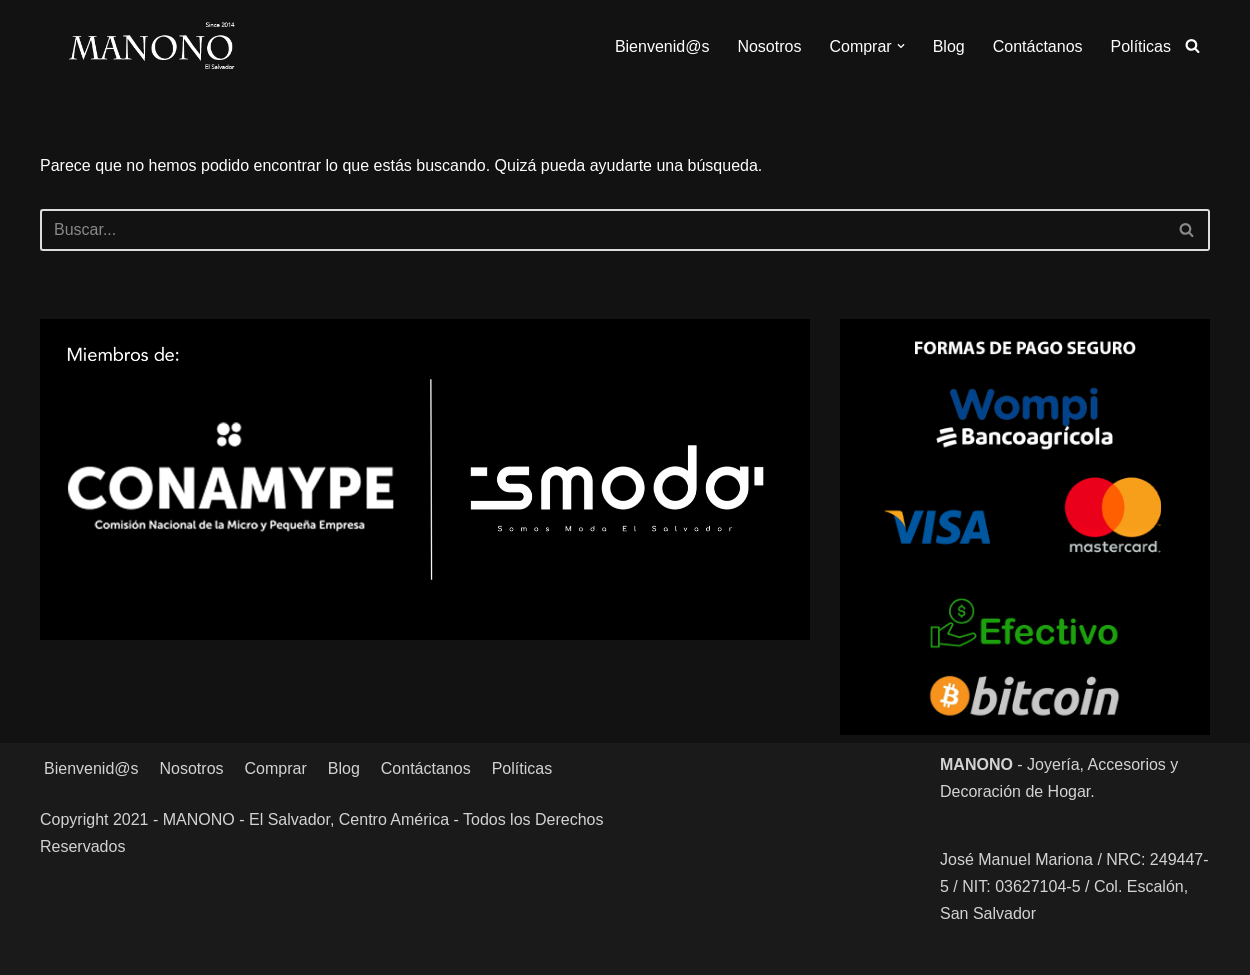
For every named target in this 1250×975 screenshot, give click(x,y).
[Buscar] (1192, 45)
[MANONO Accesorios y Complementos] (151, 46)
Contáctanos (1038, 46)
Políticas (1141, 46)
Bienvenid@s (662, 46)
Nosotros (769, 46)
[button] (901, 46)
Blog (949, 46)
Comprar (276, 768)
